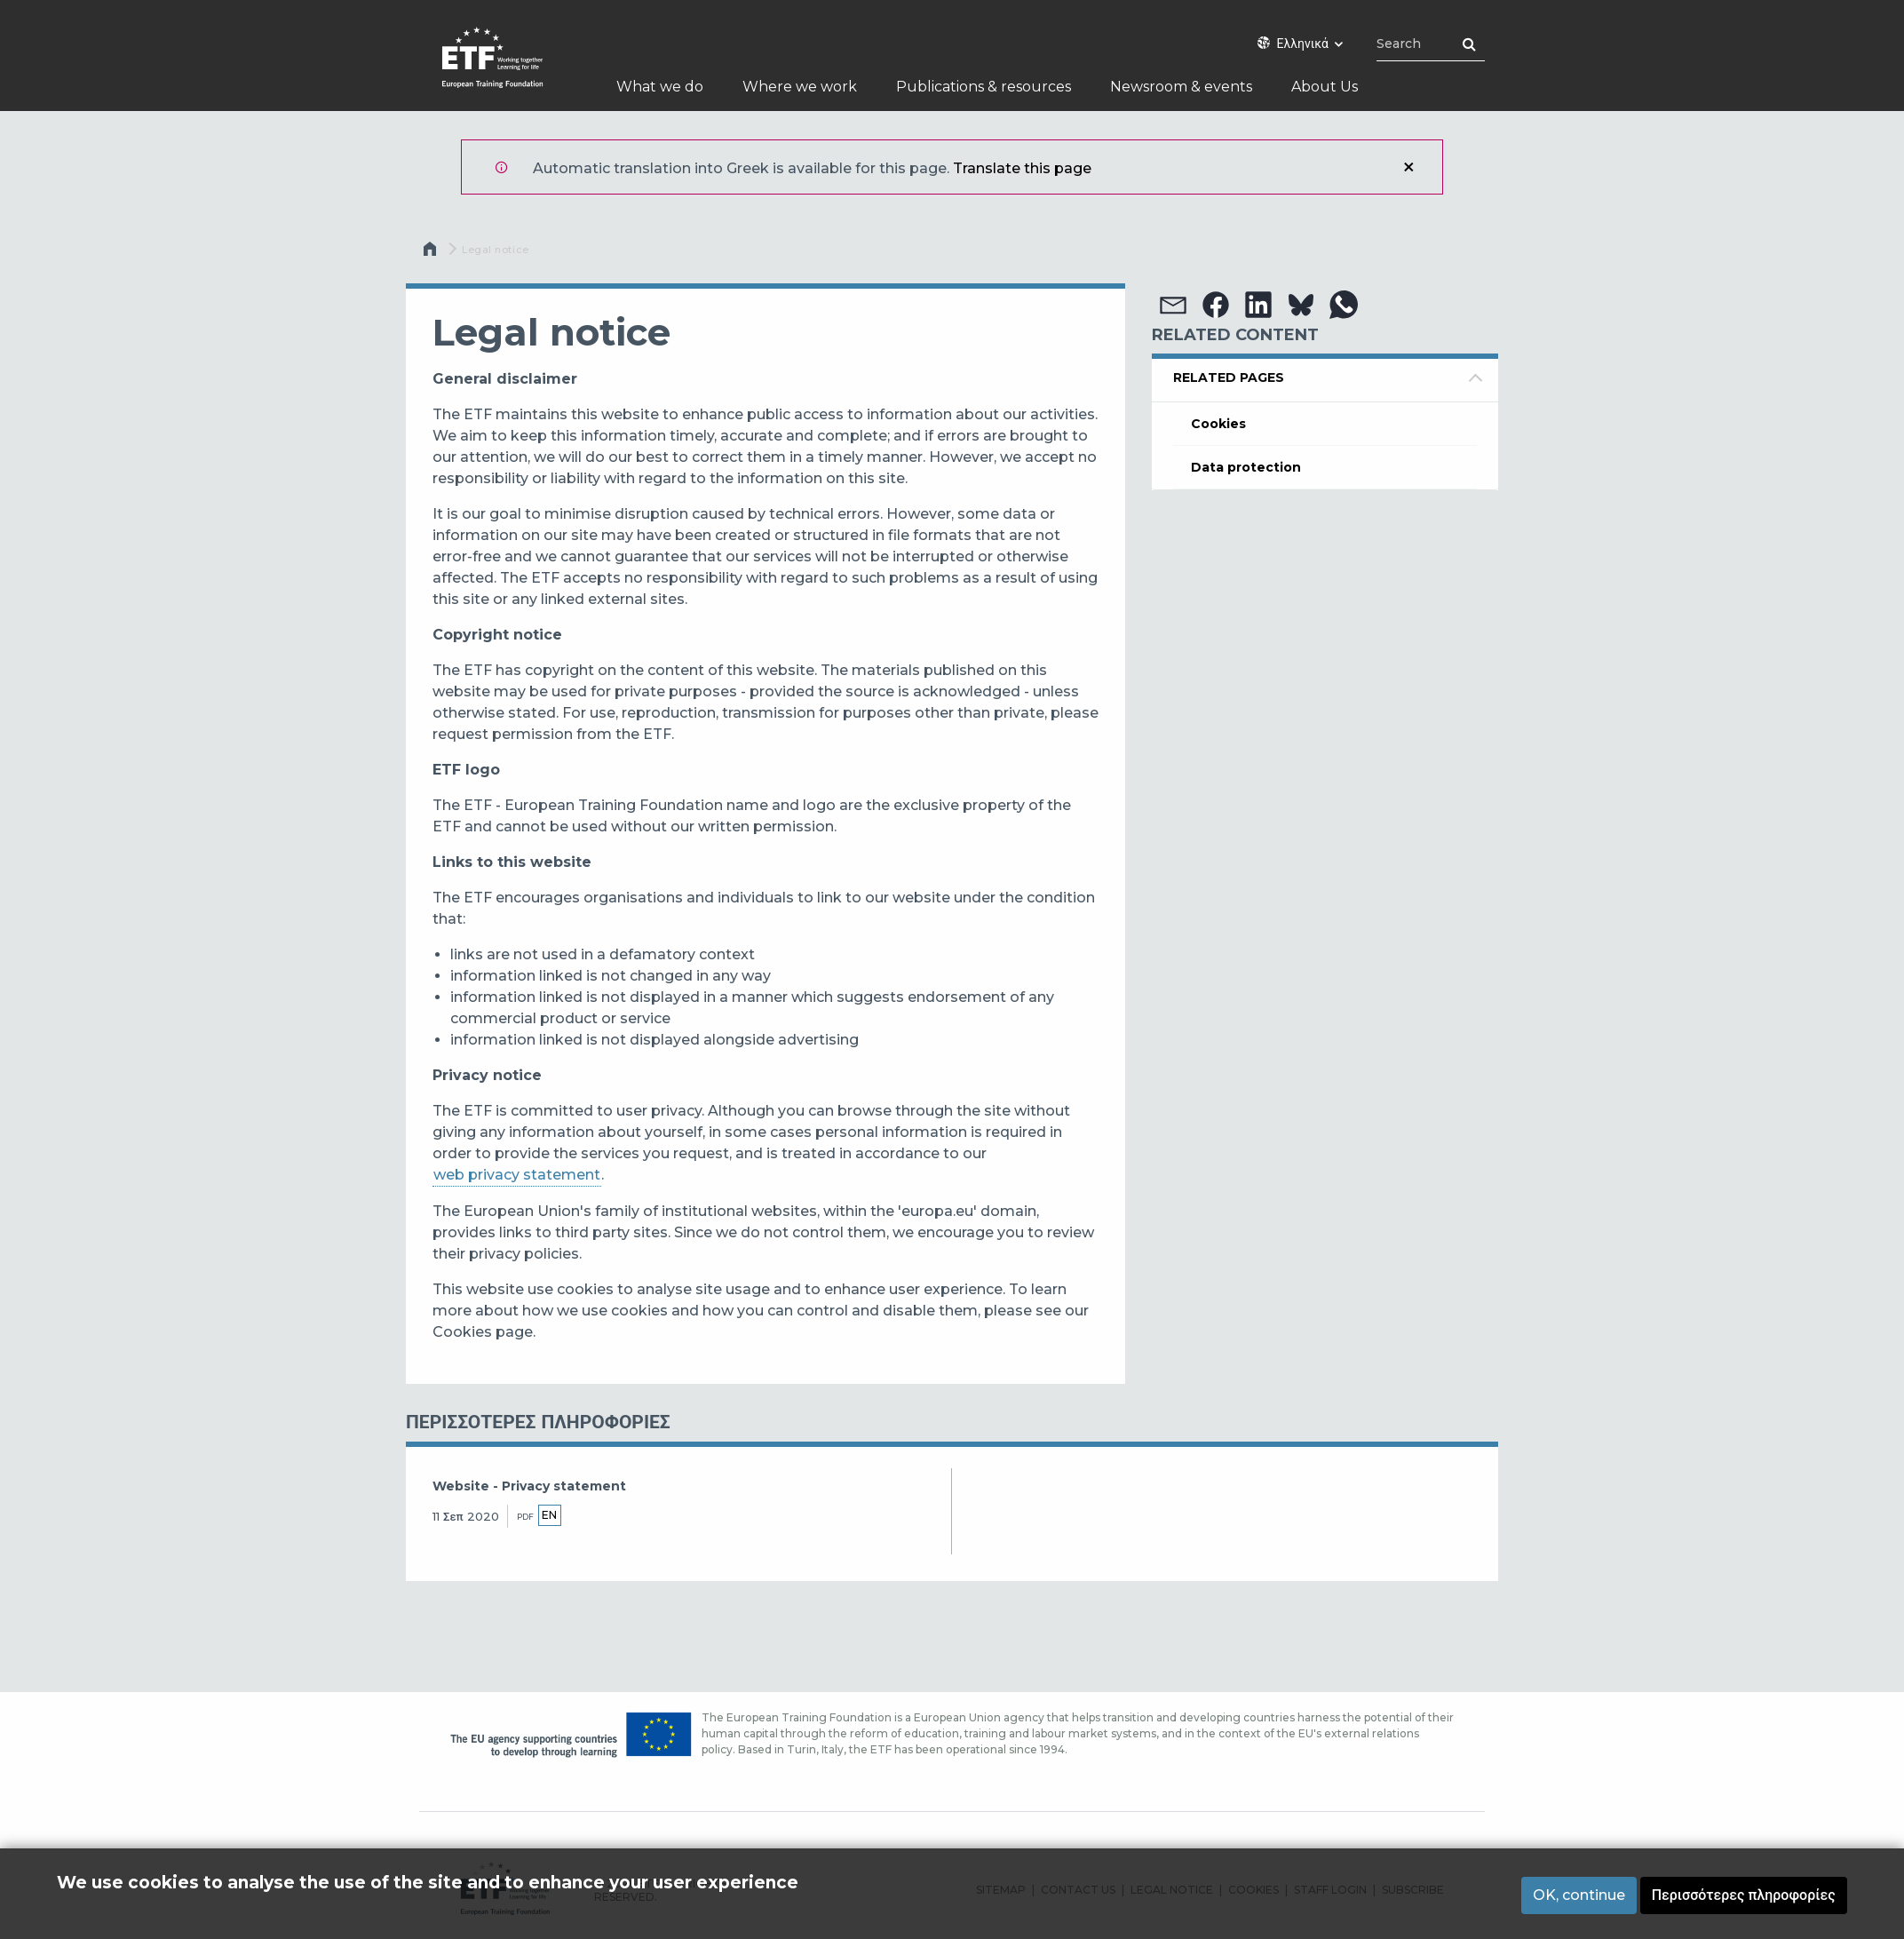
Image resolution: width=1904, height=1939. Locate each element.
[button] (1173, 304)
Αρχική (431, 253)
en (549, 1515)
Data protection (1246, 467)
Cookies (1218, 424)
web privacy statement (516, 1174)
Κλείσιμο (1408, 167)
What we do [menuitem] (659, 86)
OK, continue (1579, 1895)
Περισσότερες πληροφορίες (1744, 1895)
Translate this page (1022, 168)
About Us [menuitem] (1324, 86)
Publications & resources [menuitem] (983, 86)
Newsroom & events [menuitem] (1181, 86)
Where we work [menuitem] (799, 86)
